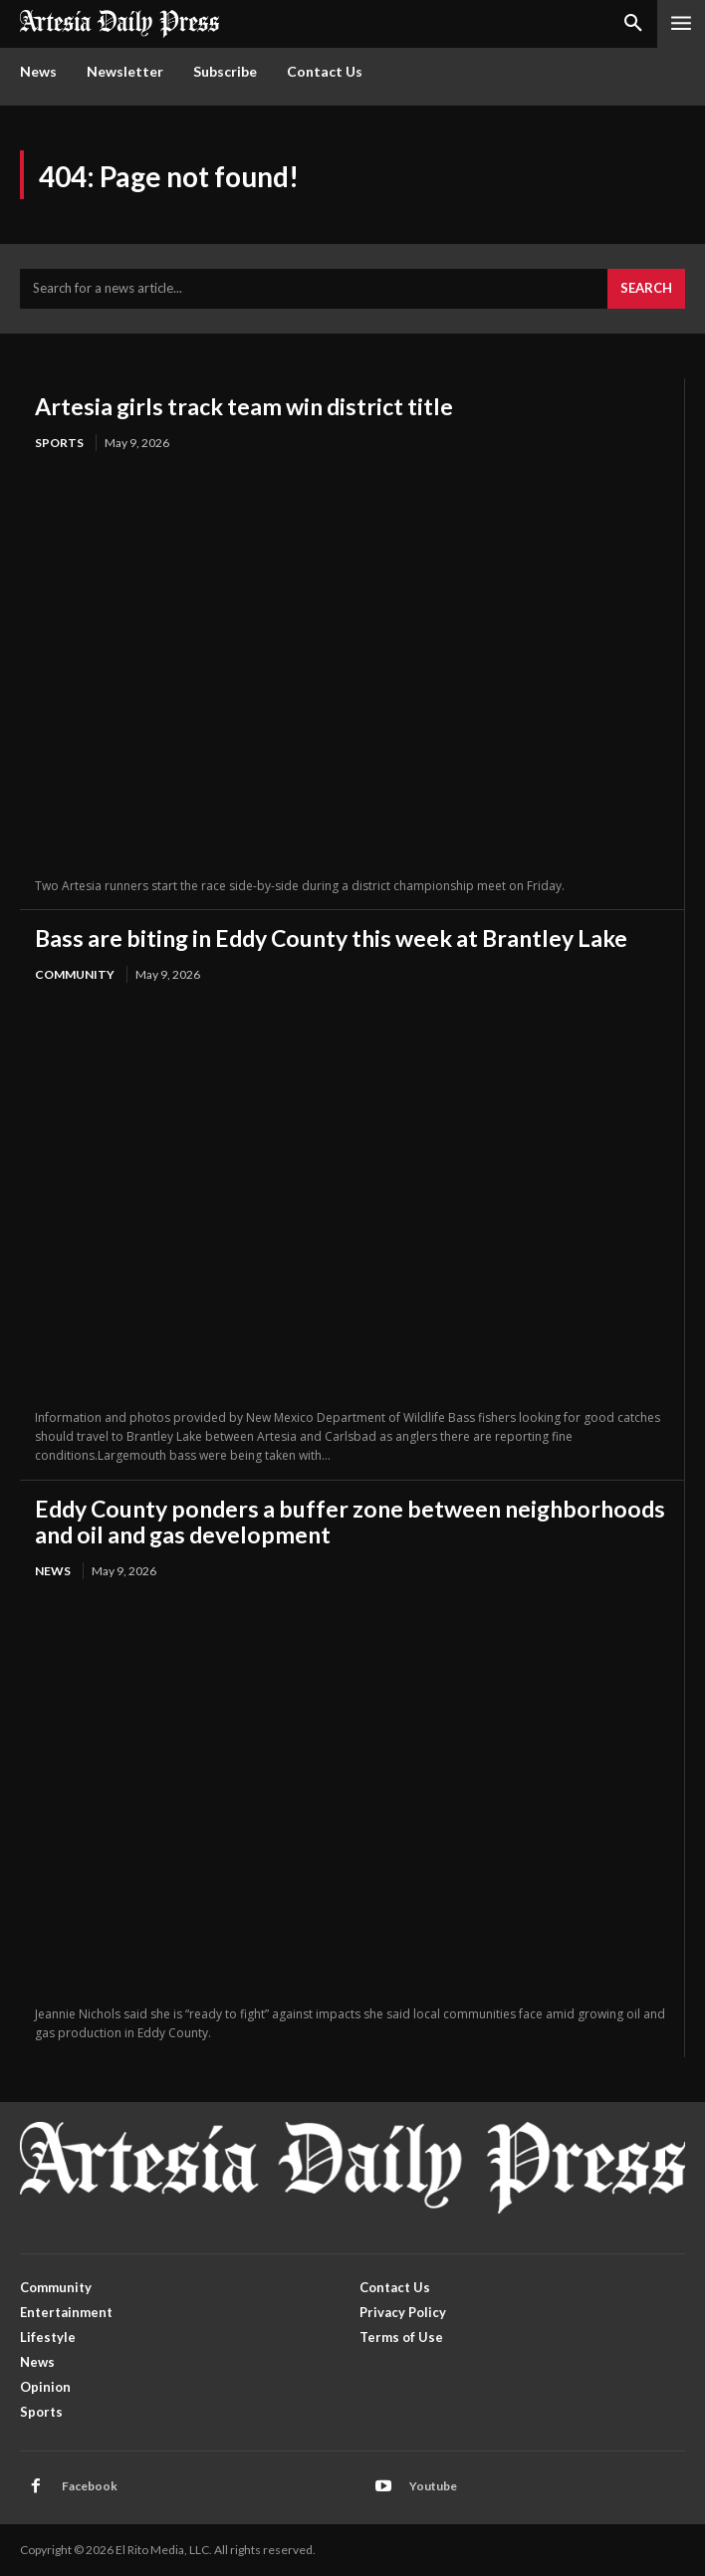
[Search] (646, 289)
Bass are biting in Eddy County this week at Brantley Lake (331, 938)
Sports (59, 442)
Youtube (433, 2485)
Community (75, 974)
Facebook (90, 2485)
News (53, 1570)
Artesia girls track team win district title (244, 406)
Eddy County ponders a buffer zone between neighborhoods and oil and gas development (350, 1521)
